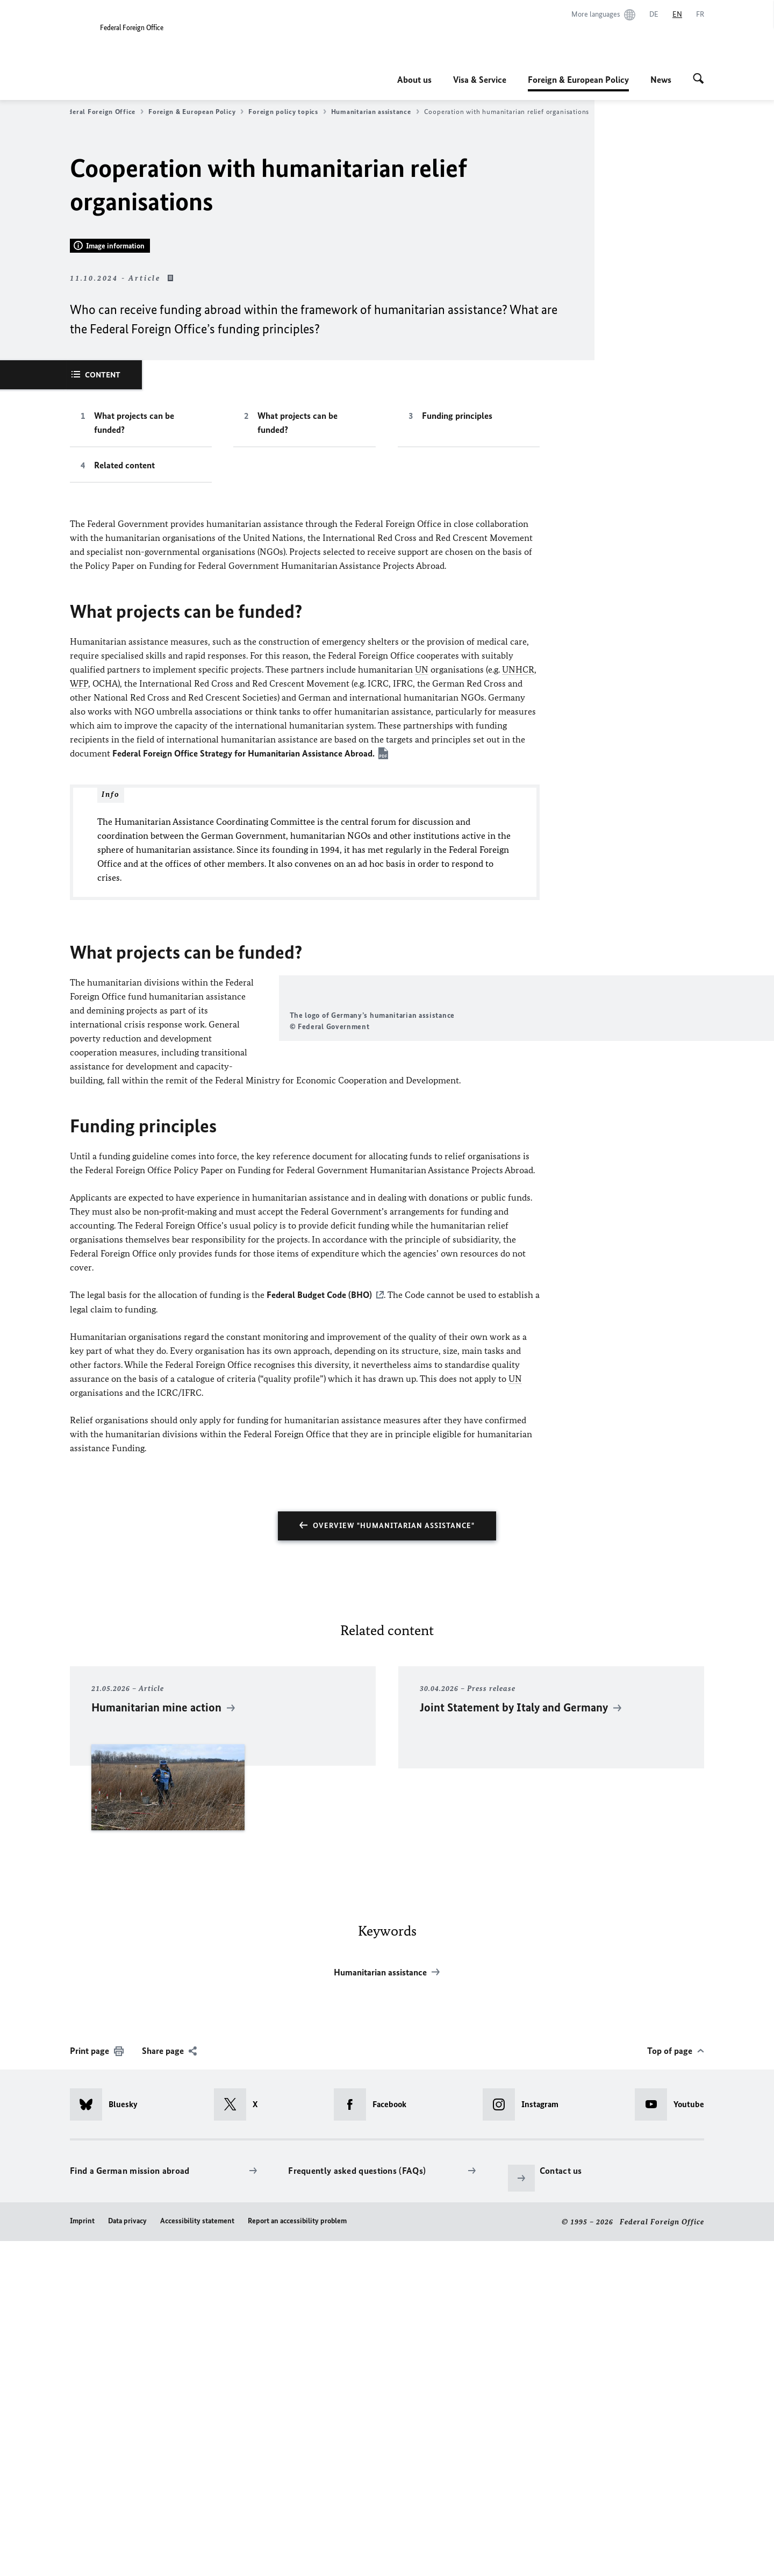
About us (414, 79)
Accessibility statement (197, 2555)
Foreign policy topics (287, 112)
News (660, 79)
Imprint (82, 2555)
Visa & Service (479, 79)
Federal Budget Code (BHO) (319, 1630)
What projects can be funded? (134, 716)
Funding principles (457, 709)
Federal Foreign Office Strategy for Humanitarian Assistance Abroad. (243, 1046)
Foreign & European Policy (578, 79)
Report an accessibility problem (297, 2555)
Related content (124, 758)
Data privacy (127, 2555)
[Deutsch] (653, 14)
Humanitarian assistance (375, 112)
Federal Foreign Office (102, 112)
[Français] (700, 14)
